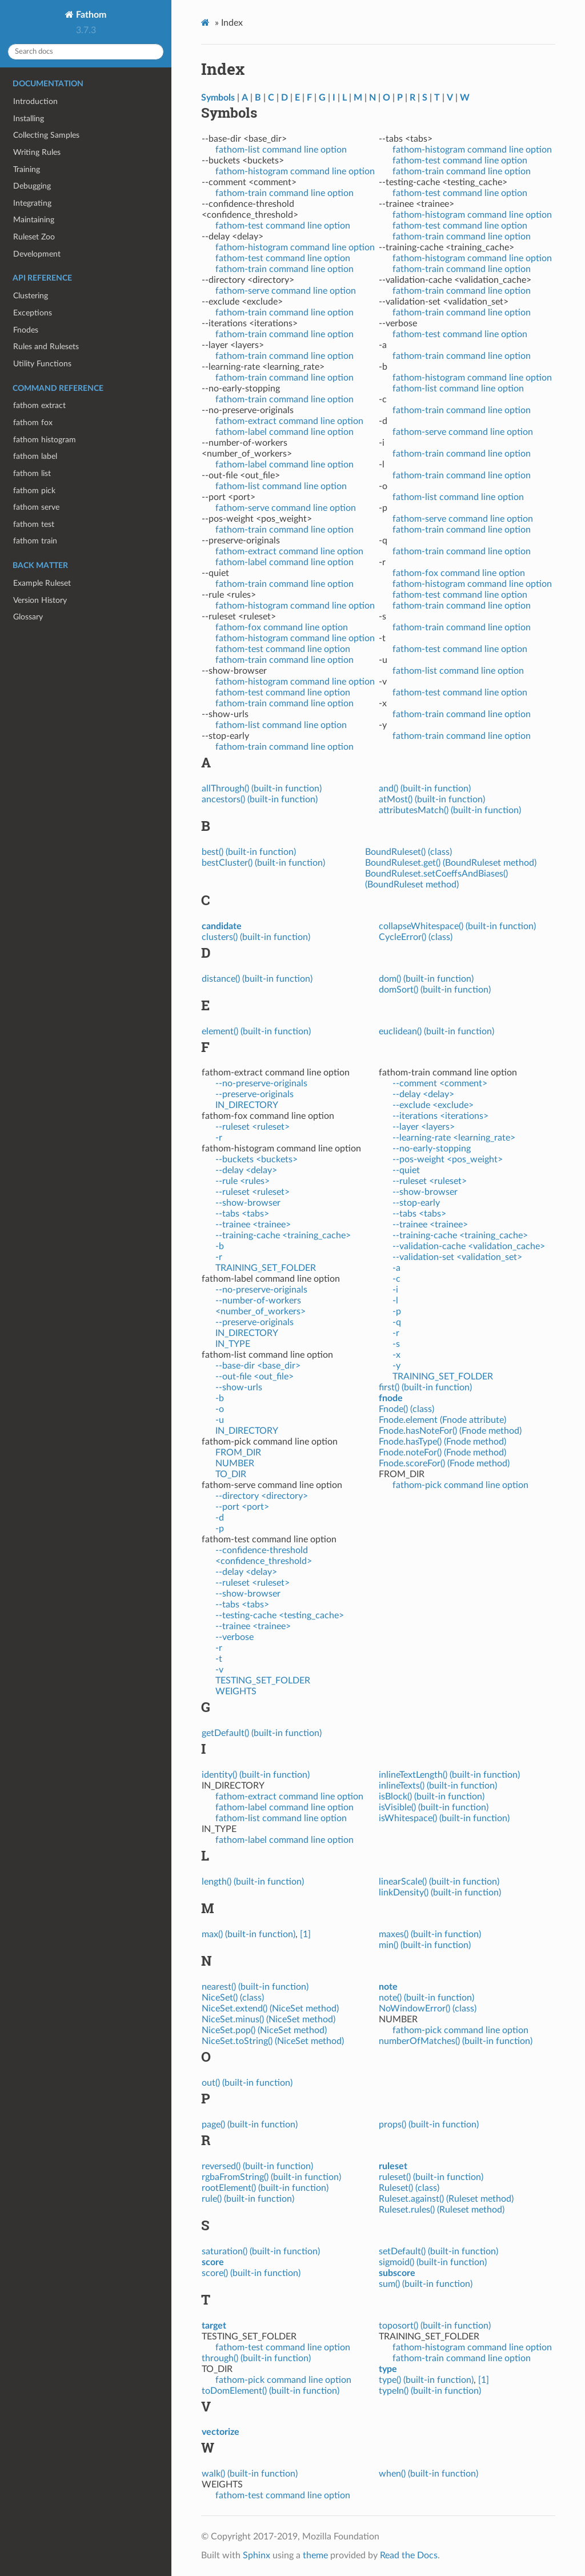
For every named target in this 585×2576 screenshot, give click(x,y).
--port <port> (242, 1506)
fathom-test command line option (282, 225)
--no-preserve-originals (261, 1083)
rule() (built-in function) (248, 2198)
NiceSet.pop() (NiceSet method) (264, 2030)
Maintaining (33, 219)
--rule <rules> (242, 1181)
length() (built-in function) (253, 1881)
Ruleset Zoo (34, 237)
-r (218, 1137)
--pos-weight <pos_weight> (447, 1159)
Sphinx (256, 2555)
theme (315, 2555)
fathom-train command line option (284, 193)
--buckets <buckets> (256, 1159)
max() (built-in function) (248, 1934)
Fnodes (25, 330)
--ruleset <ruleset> (252, 1126)
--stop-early (416, 1202)
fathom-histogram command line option (295, 171)
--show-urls (238, 1387)
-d (219, 1517)
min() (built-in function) (425, 1945)
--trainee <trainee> (253, 1224)
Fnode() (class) (406, 1409)
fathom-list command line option (281, 149)
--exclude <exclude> (433, 1105)
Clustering (30, 295)
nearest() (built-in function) (255, 1986)
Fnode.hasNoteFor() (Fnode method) (450, 1430)
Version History (40, 600)
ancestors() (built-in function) (260, 799)
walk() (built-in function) (250, 2473)
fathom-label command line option (284, 432)
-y (396, 1365)
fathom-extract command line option (289, 421)
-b (219, 1246)
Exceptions (32, 313)
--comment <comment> (439, 1083)
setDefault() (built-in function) (438, 2251)
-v (219, 1669)
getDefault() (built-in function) (262, 1733)
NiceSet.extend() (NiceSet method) (270, 2008)
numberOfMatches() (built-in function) (455, 2041)
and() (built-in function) (425, 788)
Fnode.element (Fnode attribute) (442, 1420)
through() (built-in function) (256, 2358)
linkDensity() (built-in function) (440, 1892)
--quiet (406, 1170)
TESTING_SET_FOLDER (262, 1680)
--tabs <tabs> (242, 1213)
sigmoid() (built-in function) (433, 2262)
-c (396, 1278)
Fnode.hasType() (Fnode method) (442, 1441)
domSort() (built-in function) (435, 989)
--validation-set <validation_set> (457, 1257)
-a (396, 1268)
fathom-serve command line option (285, 290)
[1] (305, 1934)
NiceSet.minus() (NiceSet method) (268, 2019)
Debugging (32, 186)
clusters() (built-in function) (256, 937)
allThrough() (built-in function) (262, 788)
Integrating (32, 203)
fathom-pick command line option (460, 1485)
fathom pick (34, 490)
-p (219, 1528)
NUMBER (234, 1463)
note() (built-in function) (426, 1997)
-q (396, 1322)
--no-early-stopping (431, 1148)
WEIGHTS (236, 1691)
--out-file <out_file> (254, 1376)
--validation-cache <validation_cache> (468, 1246)
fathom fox (33, 422)
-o (219, 1409)
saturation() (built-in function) (261, 2251)
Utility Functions (42, 363)
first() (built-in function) (425, 1387)
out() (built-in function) (247, 2082)
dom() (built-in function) (426, 978)
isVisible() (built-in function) (433, 1807)
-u (219, 1420)
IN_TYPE (232, 1344)
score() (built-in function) (251, 2273)
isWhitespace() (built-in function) (444, 1818)
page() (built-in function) (250, 2124)
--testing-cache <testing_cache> (279, 1615)
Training (26, 169)
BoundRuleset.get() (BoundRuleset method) (450, 862)
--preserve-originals (254, 1094)
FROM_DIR (238, 1452)
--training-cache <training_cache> (283, 1235)
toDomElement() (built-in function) (270, 2390)
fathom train (35, 541)
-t (218, 1658)
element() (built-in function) (256, 1031)
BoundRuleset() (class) (408, 852)
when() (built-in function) (428, 2473)
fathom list (32, 473)
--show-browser (248, 1202)
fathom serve (36, 507)
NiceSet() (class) (233, 1997)
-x (396, 1354)
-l (395, 1300)
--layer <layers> (423, 1126)
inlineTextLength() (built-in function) (449, 1774)
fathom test (33, 524)
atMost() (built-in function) (432, 799)
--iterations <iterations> (440, 1116)
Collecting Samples (46, 135)
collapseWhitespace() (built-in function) (457, 926)
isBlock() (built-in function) (431, 1796)
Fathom (90, 14)
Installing (28, 118)
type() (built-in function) (426, 2380)
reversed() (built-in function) (257, 2166)
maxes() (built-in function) (430, 1934)
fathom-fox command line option (281, 627)
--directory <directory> (261, 1496)
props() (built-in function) (429, 2124)
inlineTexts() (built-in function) (438, 1785)
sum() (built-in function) (425, 2284)
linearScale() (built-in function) (439, 1881)
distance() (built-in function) (257, 978)
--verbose (234, 1637)
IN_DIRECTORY (246, 1105)
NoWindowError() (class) (427, 2008)
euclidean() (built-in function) (436, 1031)
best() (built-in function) (249, 852)
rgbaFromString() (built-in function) (271, 2177)
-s (396, 1344)
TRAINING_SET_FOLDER (265, 1268)
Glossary (28, 617)
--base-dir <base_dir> (257, 1365)
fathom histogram (44, 439)
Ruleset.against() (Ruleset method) (446, 2198)
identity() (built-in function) (256, 1774)
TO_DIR (230, 1474)
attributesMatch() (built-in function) (450, 810)
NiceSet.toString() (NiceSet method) (273, 2041)
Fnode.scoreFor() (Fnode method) (444, 1463)
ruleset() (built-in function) (431, 2177)
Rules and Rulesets (46, 346)
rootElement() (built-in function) (265, 2188)
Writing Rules (37, 152)
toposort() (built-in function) (435, 2325)
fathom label (35, 456)
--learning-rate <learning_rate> (453, 1137)
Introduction (35, 101)
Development (37, 254)
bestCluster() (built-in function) (263, 862)
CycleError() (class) (415, 937)
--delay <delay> (246, 1170)
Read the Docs (409, 2555)
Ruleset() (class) (409, 2188)
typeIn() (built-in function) (430, 2390)
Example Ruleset (42, 583)
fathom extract (39, 405)
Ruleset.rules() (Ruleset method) (441, 2209)
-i (395, 1289)
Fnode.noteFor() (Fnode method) (442, 1452)
